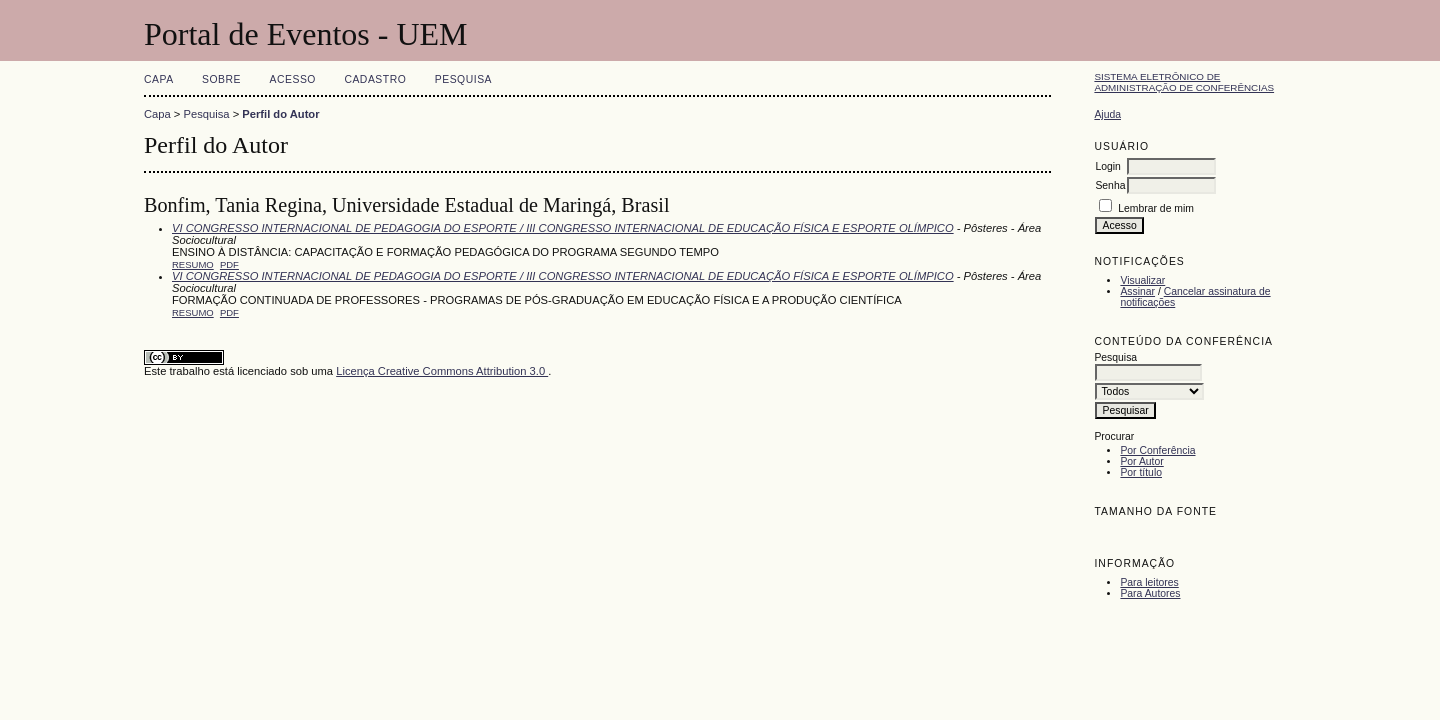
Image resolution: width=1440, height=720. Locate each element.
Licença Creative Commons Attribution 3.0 (442, 371)
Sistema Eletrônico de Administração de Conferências (1184, 82)
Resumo (193, 264)
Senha (1110, 185)
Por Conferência (1157, 450)
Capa (159, 79)
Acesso (293, 79)
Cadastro (375, 79)
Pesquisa (463, 79)
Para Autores (1150, 593)
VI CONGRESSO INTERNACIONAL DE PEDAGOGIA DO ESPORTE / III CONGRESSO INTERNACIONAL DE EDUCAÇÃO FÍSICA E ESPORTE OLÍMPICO (563, 228)
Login (1107, 166)
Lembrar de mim (1156, 208)
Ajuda (1107, 114)
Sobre (221, 79)
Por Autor (1141, 461)
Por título (1141, 472)
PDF (229, 264)
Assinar (1137, 291)
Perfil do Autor (280, 114)
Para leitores (1149, 582)
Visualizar (1142, 280)
